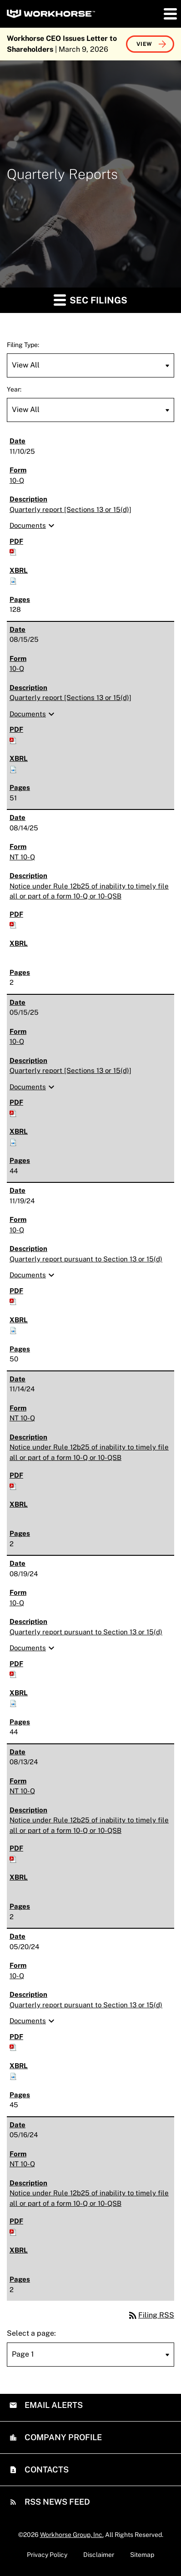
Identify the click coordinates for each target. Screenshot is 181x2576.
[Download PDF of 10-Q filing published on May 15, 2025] (13, 1113)
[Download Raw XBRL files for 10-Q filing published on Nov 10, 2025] (13, 580)
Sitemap (142, 2554)
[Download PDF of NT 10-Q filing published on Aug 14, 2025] (13, 924)
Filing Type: (23, 344)
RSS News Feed (56, 2502)
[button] (169, 13)
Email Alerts (53, 2405)
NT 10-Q (22, 857)
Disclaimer (98, 2554)
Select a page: (31, 2333)
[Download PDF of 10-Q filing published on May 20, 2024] (13, 2046)
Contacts (46, 2469)
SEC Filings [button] (90, 299)
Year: (14, 389)
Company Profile (62, 2437)
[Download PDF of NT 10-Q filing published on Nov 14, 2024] (13, 1485)
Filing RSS (150, 2315)
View (144, 44)
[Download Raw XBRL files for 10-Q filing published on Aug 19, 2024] (13, 1703)
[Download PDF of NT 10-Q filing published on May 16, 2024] (13, 2231)
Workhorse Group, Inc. (72, 2534)
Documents (33, 525)
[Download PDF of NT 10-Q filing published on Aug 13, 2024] (13, 1858)
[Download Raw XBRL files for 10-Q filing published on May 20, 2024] (13, 2076)
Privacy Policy (47, 2554)
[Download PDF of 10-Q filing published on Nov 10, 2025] (13, 551)
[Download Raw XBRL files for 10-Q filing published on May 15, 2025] (13, 1142)
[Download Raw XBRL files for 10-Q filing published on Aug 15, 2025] (13, 769)
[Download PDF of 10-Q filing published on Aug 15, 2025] (13, 740)
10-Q (17, 480)
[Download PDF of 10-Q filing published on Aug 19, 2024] (13, 1674)
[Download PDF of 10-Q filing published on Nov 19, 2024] (13, 1301)
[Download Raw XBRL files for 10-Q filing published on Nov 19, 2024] (13, 1330)
